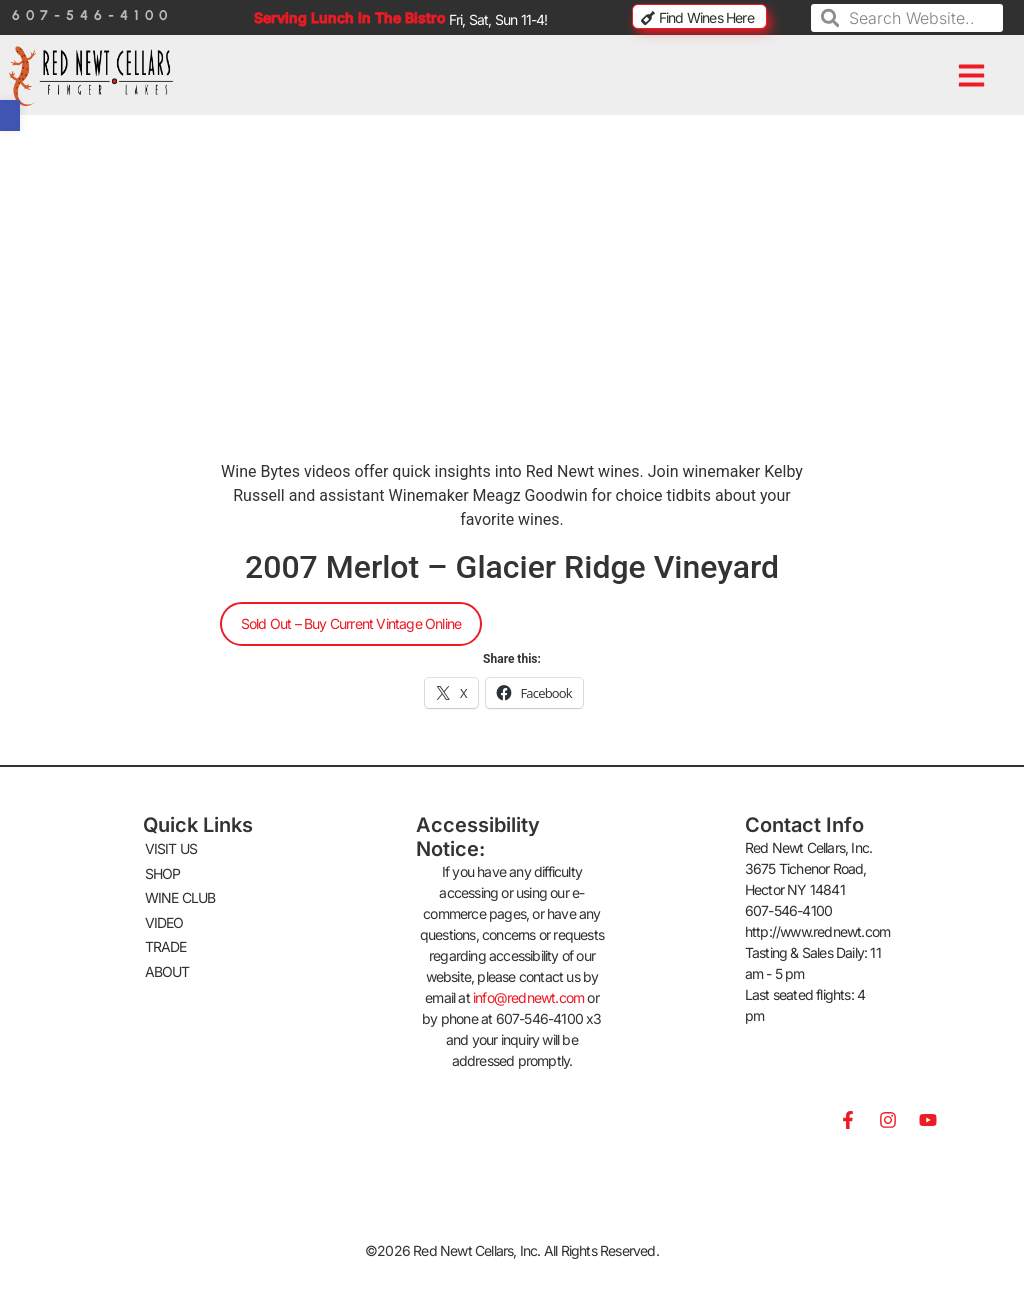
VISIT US (171, 847)
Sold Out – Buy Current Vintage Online (351, 623)
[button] (972, 76)
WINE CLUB (180, 893)
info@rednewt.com (528, 997)
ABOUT (167, 962)
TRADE (166, 939)
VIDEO (164, 916)
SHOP (163, 870)
